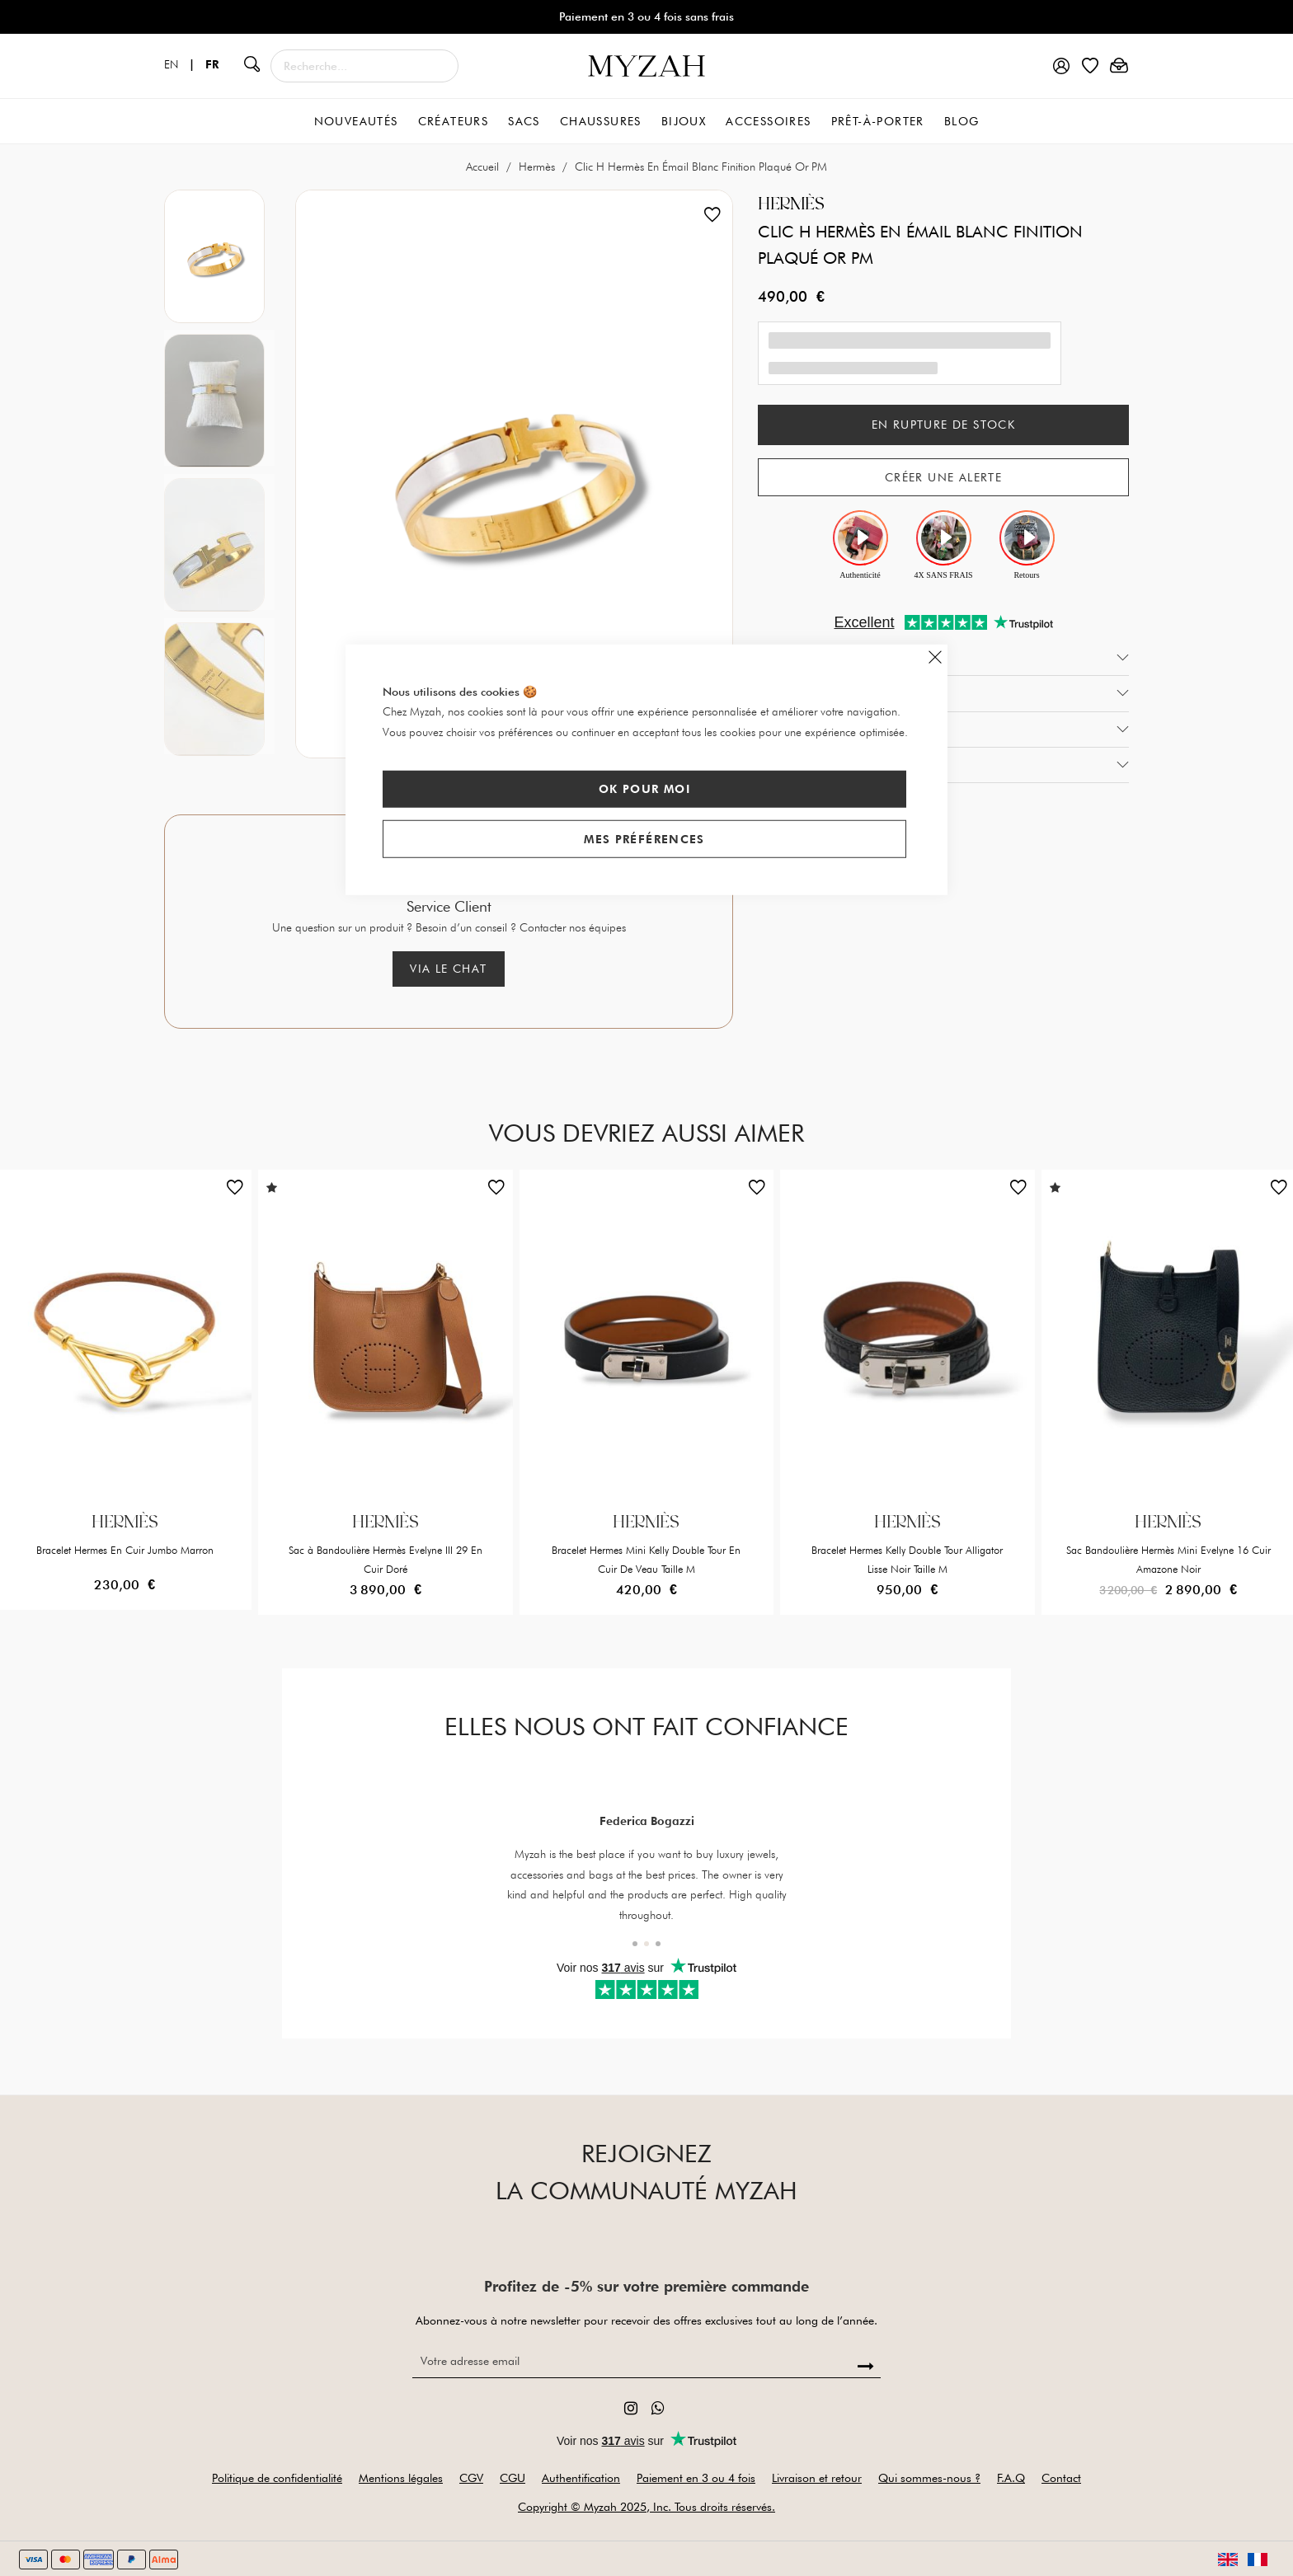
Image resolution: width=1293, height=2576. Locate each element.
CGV (471, 2478)
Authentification (581, 2478)
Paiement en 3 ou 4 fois (696, 2478)
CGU (512, 2478)
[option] (219, 253)
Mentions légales (401, 2478)
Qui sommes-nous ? (929, 2478)
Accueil (484, 166)
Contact (1061, 2478)
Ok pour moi (644, 788)
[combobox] (364, 65)
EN (184, 64)
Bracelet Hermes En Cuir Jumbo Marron (125, 1549)
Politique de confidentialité (277, 2478)
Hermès (538, 166)
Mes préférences (644, 838)
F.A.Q (1011, 2478)
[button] (235, 1191)
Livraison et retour (817, 2478)
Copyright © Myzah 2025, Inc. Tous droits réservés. (646, 2506)
